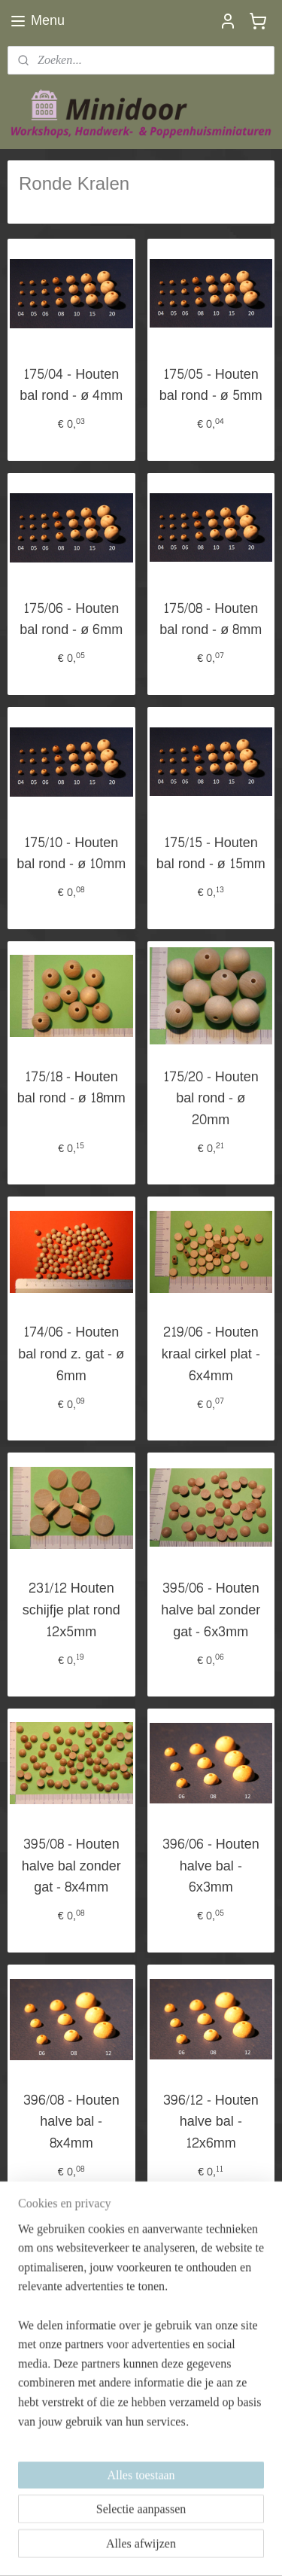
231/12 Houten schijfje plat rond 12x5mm (71, 1610)
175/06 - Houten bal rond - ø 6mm (71, 620)
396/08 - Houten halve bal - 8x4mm (71, 2122)
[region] (141, 2393)
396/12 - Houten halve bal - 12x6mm (211, 2122)
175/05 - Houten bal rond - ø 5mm (210, 385)
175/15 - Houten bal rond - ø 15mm (210, 854)
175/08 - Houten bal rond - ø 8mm (210, 620)
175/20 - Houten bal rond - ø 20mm (211, 1098)
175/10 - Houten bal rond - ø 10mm (71, 854)
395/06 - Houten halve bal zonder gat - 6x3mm (210, 1610)
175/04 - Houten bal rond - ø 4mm (71, 385)
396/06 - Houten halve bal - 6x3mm (210, 1866)
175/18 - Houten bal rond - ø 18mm (71, 1088)
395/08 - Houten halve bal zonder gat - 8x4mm (71, 1866)
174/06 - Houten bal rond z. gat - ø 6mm (71, 1354)
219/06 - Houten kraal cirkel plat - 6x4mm (211, 1354)
